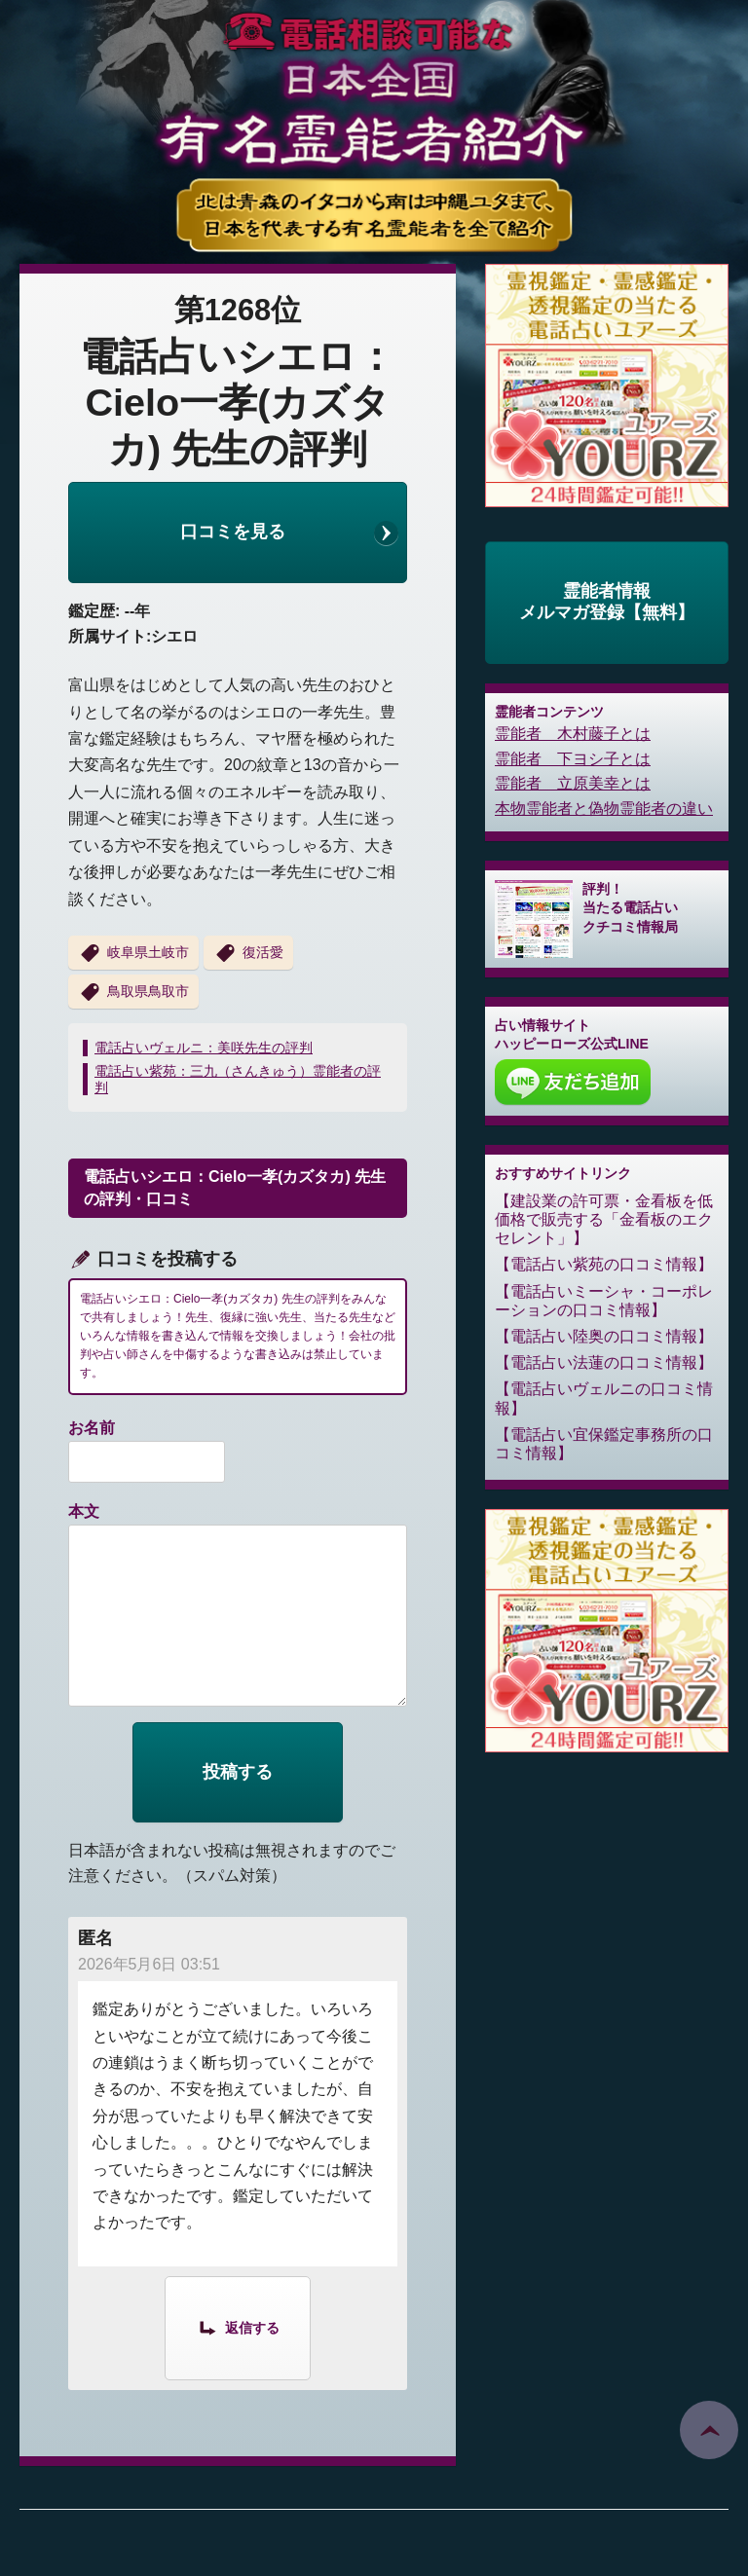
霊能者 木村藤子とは (573, 733)
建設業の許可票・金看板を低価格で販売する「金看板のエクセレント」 (604, 1219)
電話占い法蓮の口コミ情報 (603, 1362)
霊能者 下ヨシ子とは (573, 759)
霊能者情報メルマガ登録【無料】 (606, 601)
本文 (83, 1511)
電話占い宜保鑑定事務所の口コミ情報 (604, 1443)
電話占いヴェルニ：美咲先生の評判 (203, 1047)
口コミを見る (232, 531)
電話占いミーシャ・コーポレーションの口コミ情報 (604, 1300)
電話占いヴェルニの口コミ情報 (604, 1398)
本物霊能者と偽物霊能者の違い (604, 808)
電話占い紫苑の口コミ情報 (603, 1264)
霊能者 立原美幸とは (573, 783)
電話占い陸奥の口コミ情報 (603, 1336)
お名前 (91, 1427)
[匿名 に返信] (238, 2327)
